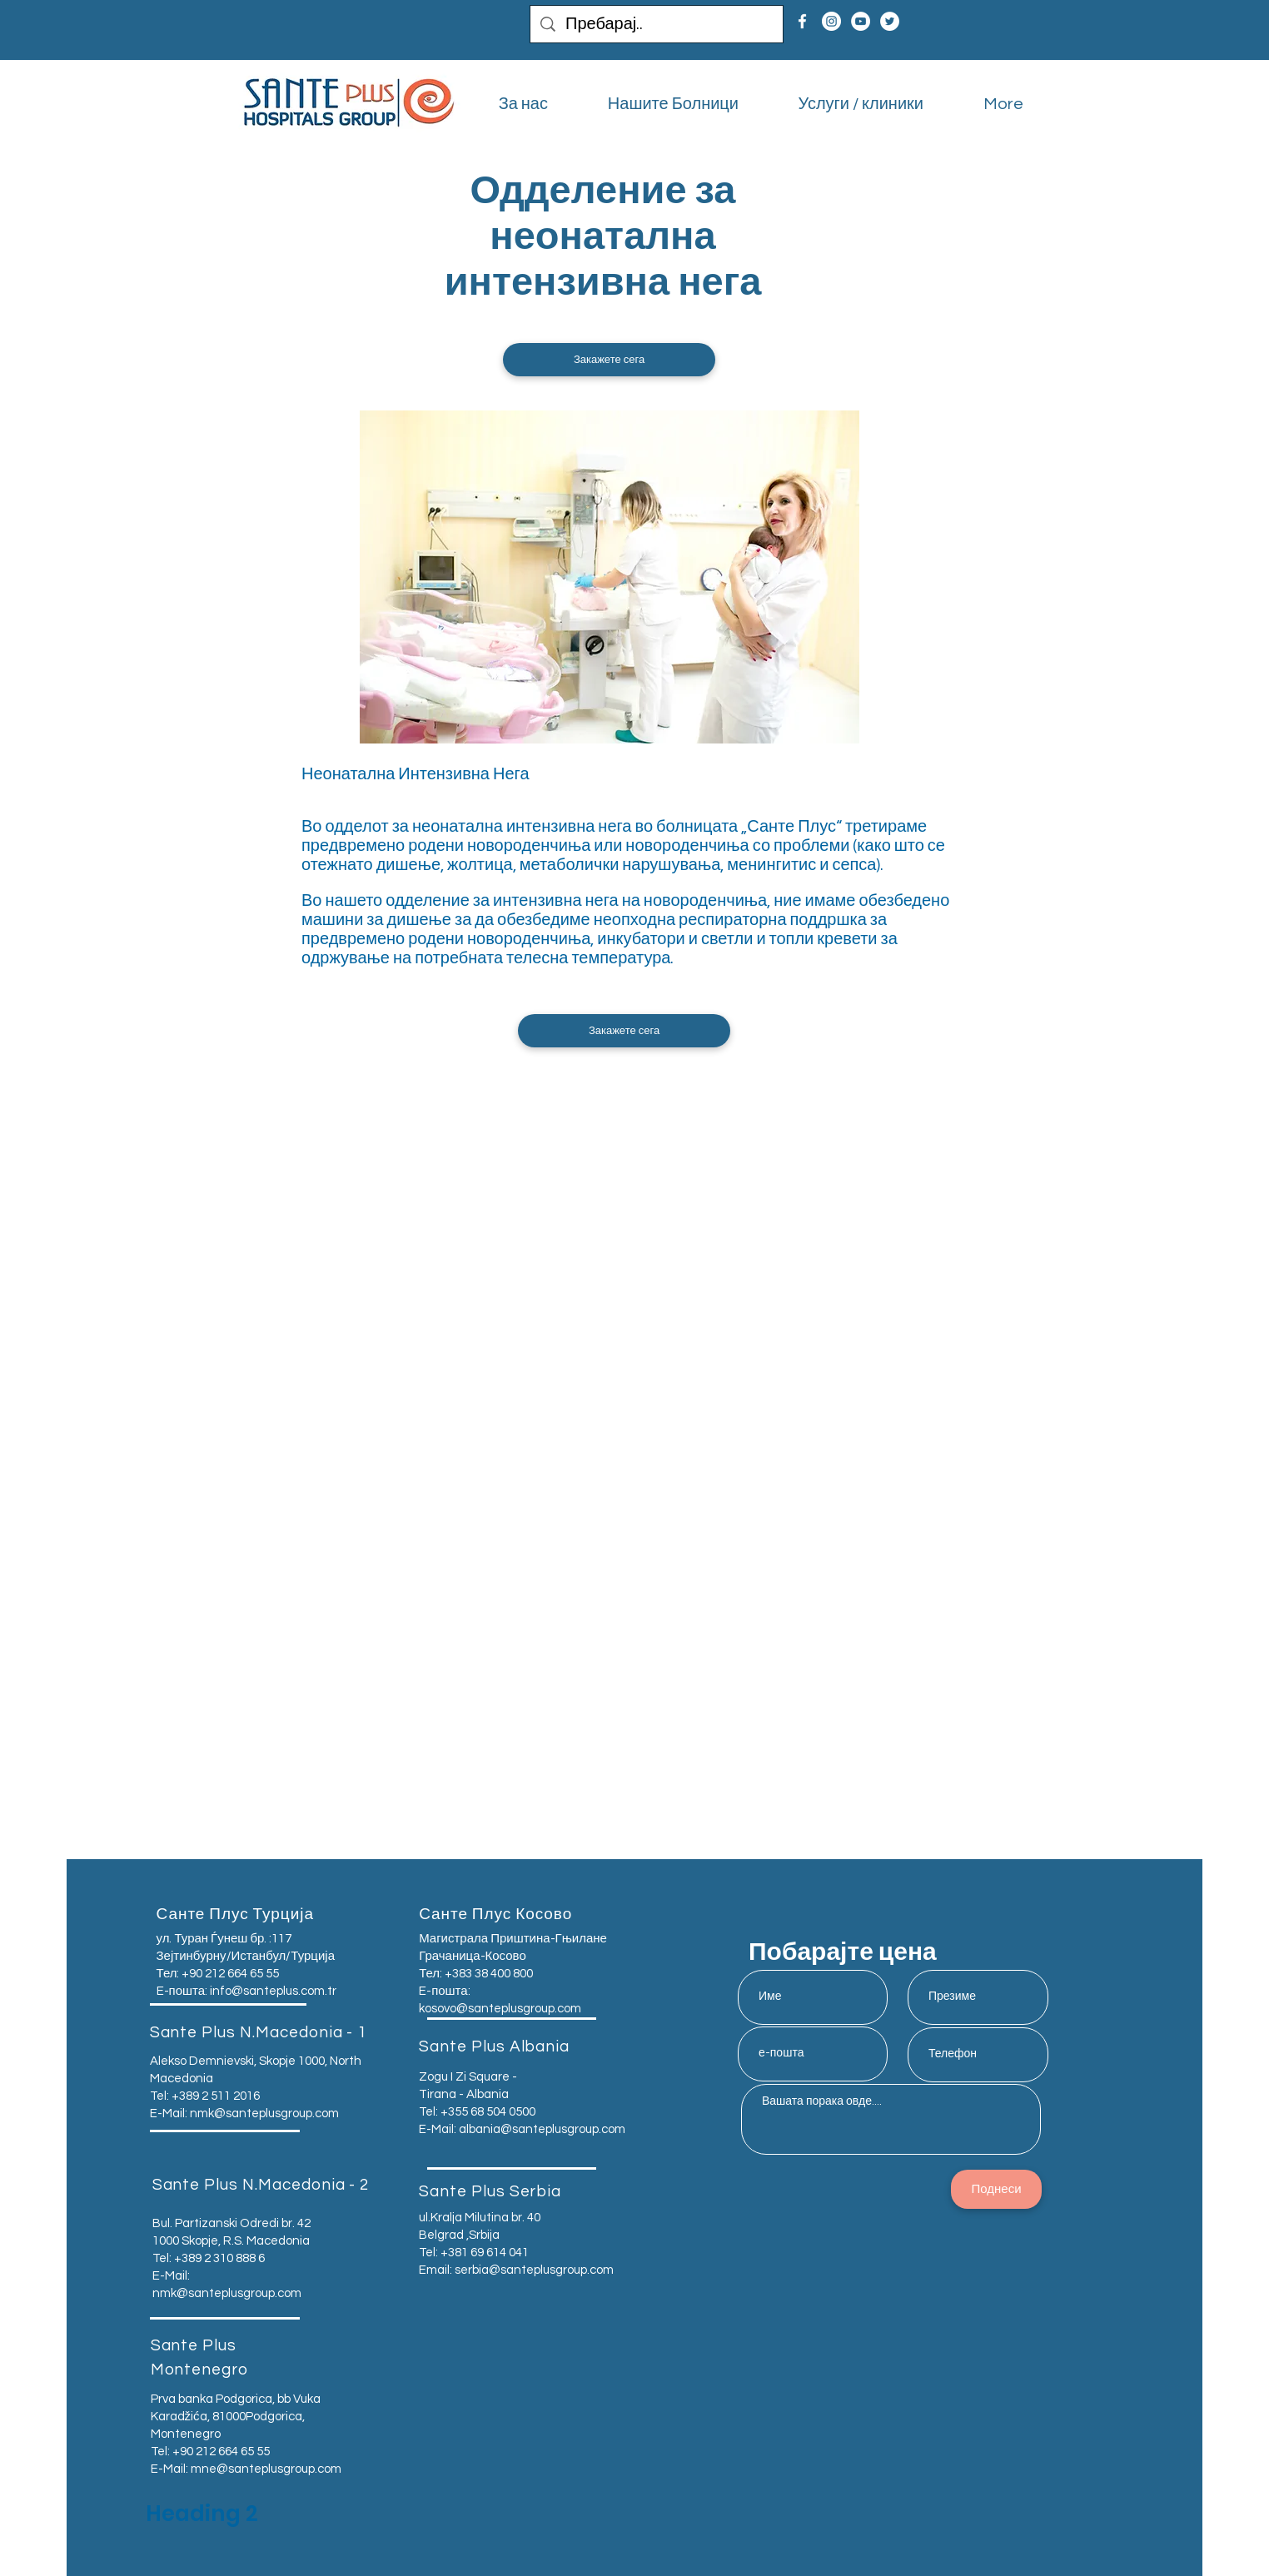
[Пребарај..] (656, 24)
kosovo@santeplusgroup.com (500, 2008)
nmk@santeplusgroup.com (264, 2113)
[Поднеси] (996, 2189)
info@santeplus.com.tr (273, 1991)
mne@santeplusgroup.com (266, 2469)
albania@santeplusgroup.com (542, 2129)
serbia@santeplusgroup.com (534, 2270)
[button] (609, 359)
